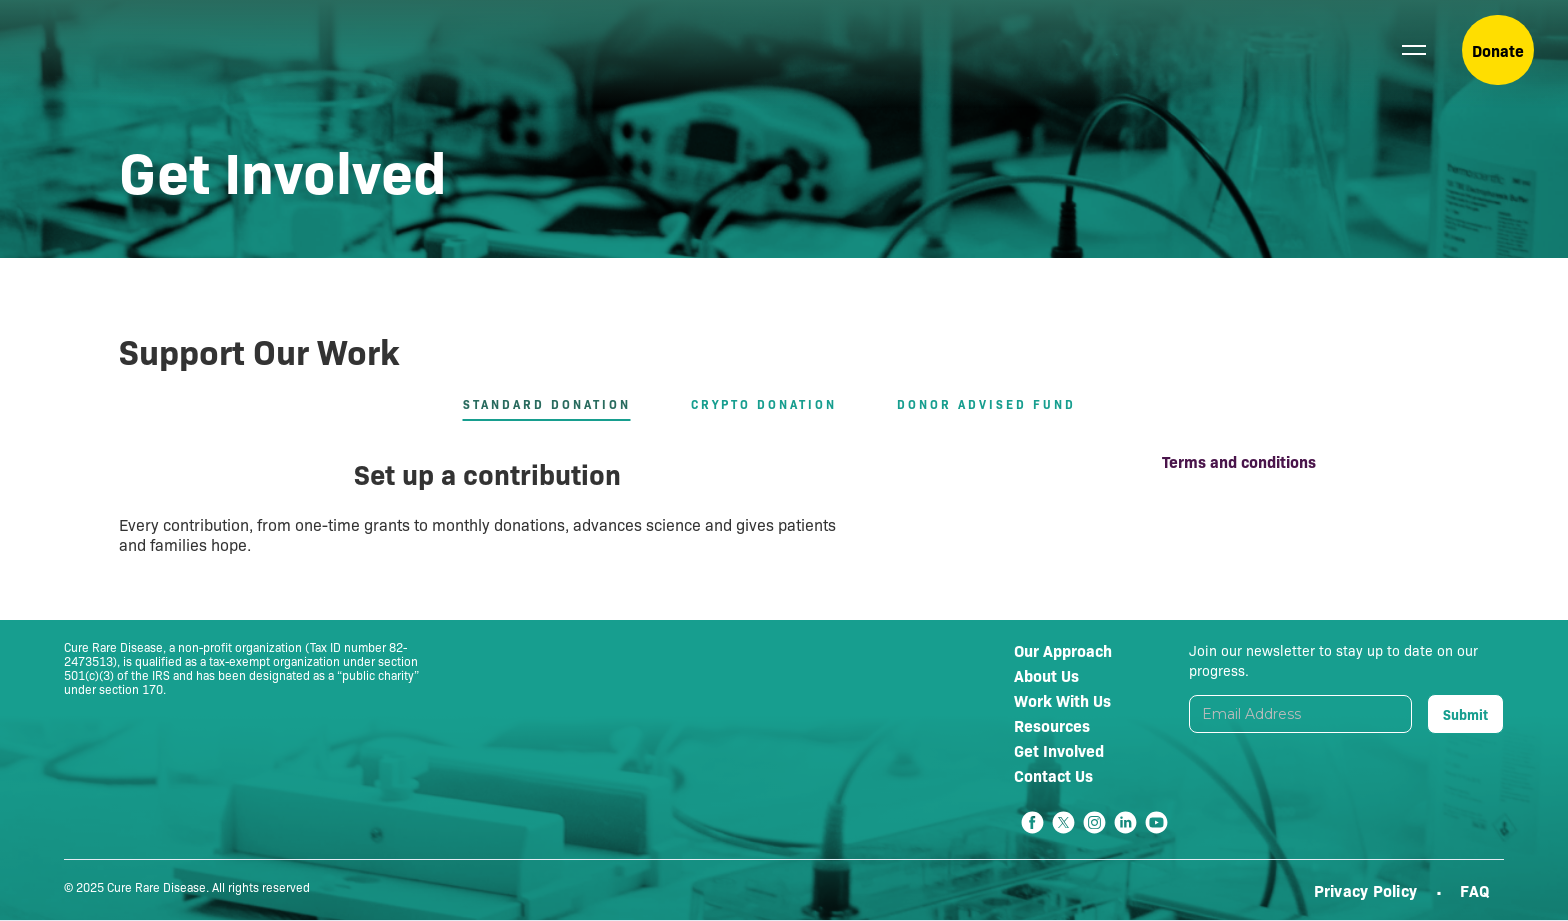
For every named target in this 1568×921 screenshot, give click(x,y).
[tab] (562, 404)
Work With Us (1062, 700)
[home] (115, 50)
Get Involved (1059, 750)
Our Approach (1063, 650)
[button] (1414, 50)
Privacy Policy (1368, 890)
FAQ (1474, 890)
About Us (1046, 675)
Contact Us (1053, 775)
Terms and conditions (1239, 461)
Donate (1498, 50)
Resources (1052, 725)
